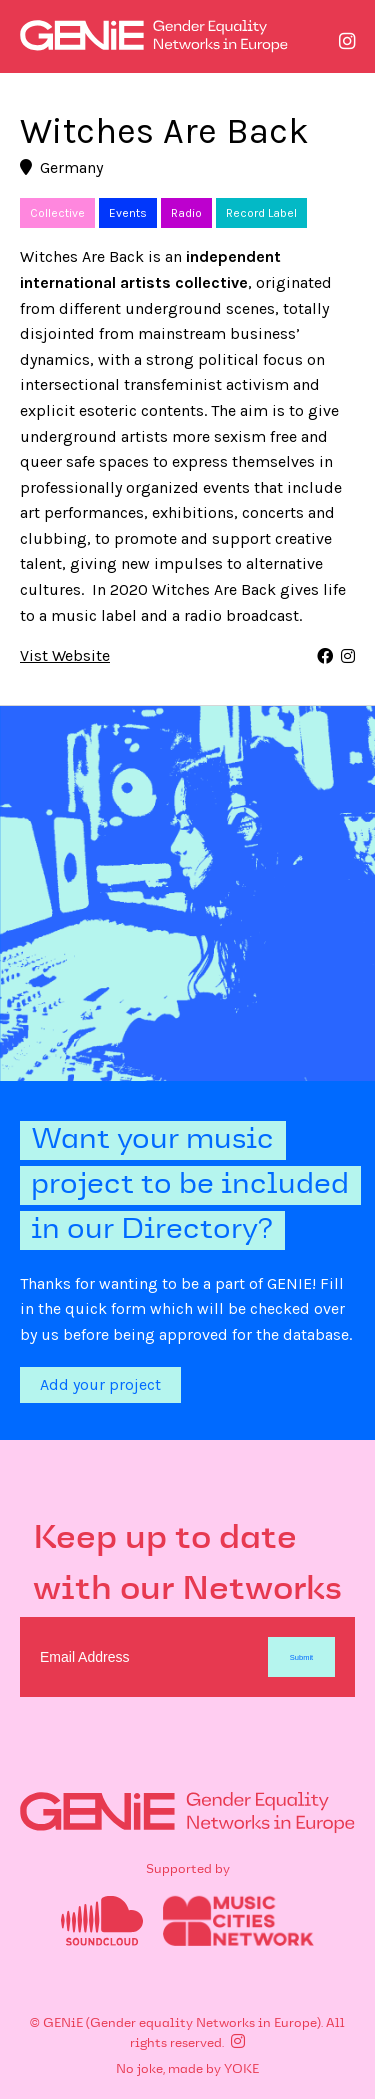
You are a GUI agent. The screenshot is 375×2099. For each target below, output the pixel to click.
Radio (186, 213)
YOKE (241, 2070)
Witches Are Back (164, 131)
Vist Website (65, 656)
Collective (57, 213)
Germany (61, 167)
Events (128, 213)
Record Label (261, 213)
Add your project (100, 1384)
